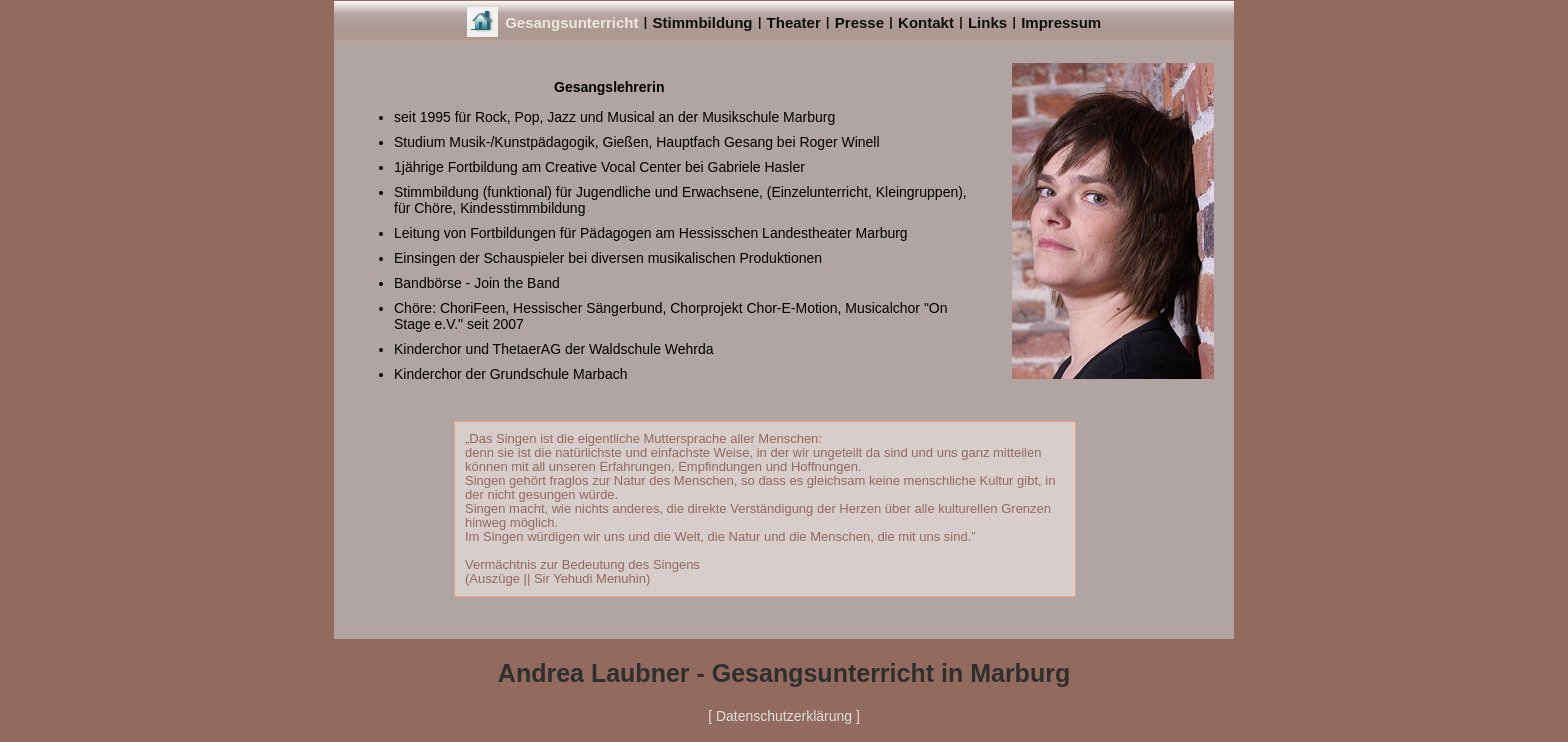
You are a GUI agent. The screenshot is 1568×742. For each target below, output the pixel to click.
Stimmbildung (703, 22)
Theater (794, 22)
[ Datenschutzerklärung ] (784, 716)
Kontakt (926, 22)
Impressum (1061, 22)
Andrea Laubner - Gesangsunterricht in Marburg (784, 673)
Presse (859, 22)
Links (987, 22)
